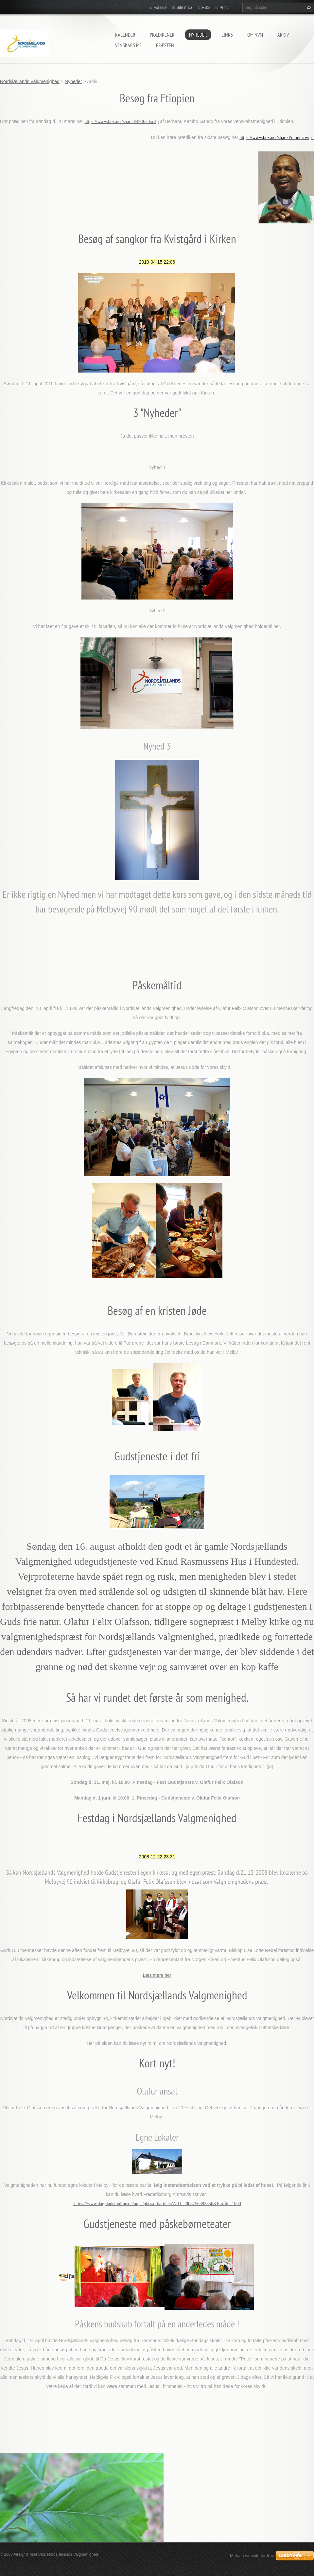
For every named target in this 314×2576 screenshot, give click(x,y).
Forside (159, 7)
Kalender (125, 34)
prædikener (162, 34)
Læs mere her (157, 1975)
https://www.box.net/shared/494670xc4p (121, 121)
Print (223, 7)
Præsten (165, 45)
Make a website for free (252, 2555)
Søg (308, 7)
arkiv (283, 34)
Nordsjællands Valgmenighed (30, 81)
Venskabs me (128, 45)
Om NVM (255, 34)
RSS (206, 7)
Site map (184, 7)
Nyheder (198, 34)
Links (227, 34)
